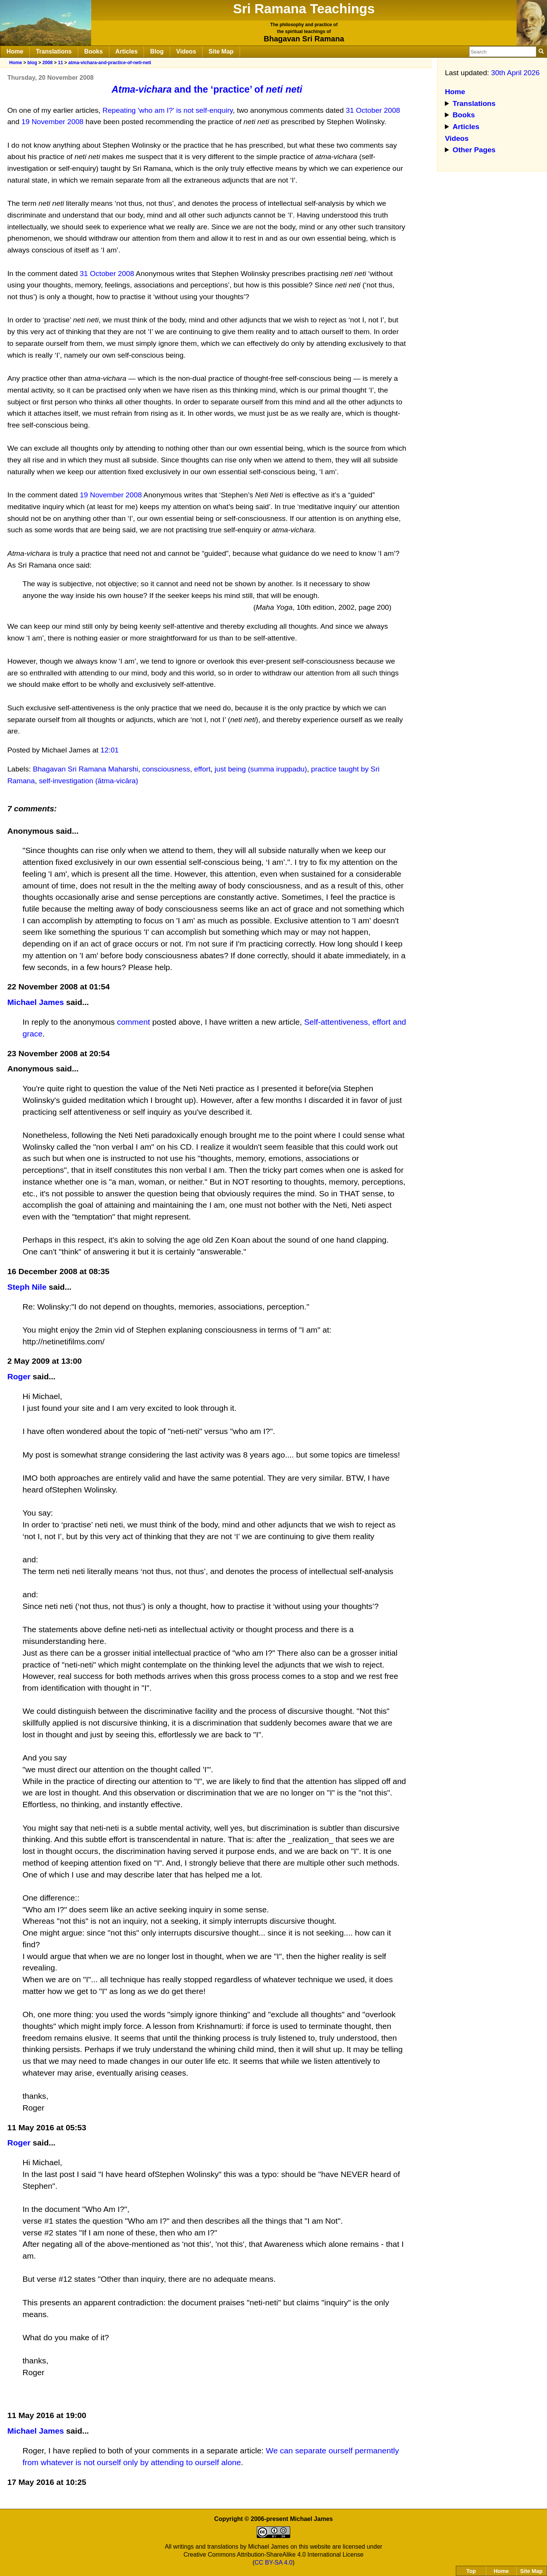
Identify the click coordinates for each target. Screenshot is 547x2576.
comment (133, 1021)
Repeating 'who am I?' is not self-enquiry (168, 110)
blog (32, 62)
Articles (126, 51)
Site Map (221, 51)
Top (471, 2571)
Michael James (35, 1002)
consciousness (166, 769)
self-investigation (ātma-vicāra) (88, 781)
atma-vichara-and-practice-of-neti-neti (109, 62)
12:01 (110, 750)
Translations (53, 51)
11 (60, 62)
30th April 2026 (515, 73)
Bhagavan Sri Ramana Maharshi (85, 769)
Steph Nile (26, 1286)
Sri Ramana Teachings (304, 8)
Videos (186, 51)
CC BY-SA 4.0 (273, 2562)
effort (202, 769)
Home (14, 51)
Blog (157, 51)
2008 (47, 62)
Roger (18, 1376)
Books (93, 51)
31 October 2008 (373, 110)
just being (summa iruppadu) (261, 769)
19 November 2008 (53, 122)
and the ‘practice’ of (207, 89)
